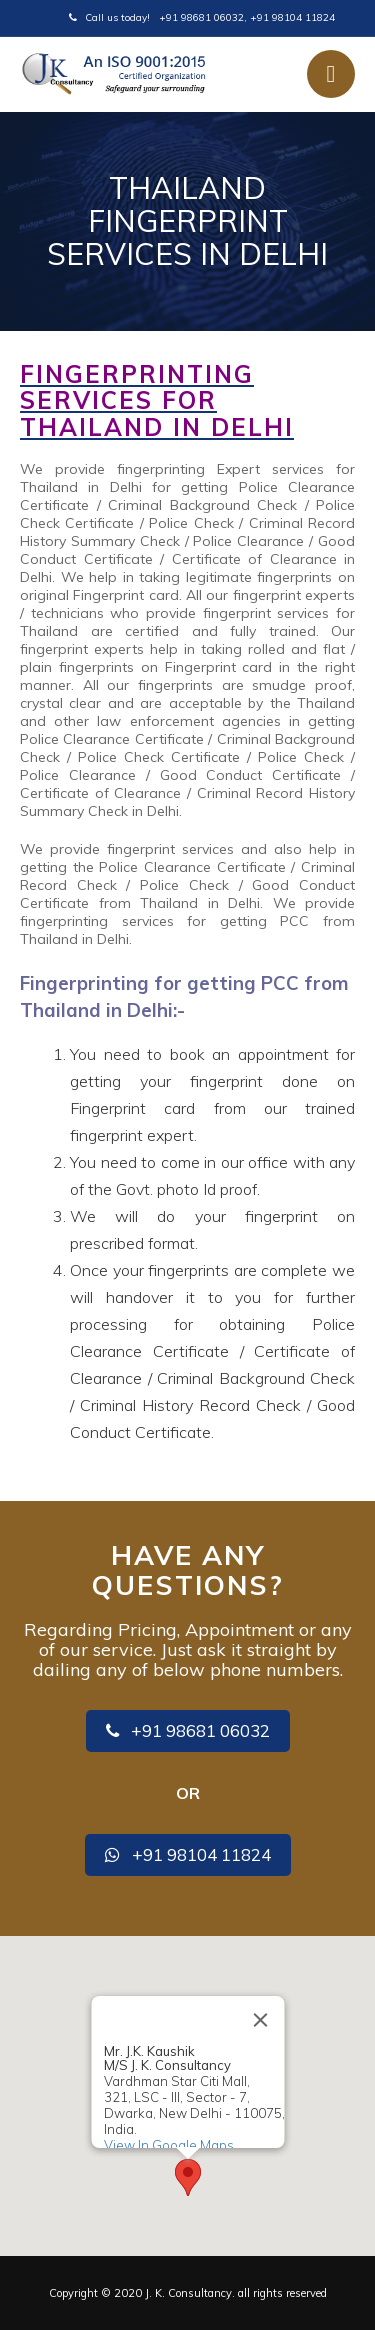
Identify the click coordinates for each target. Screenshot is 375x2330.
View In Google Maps (168, 2144)
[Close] (260, 2020)
